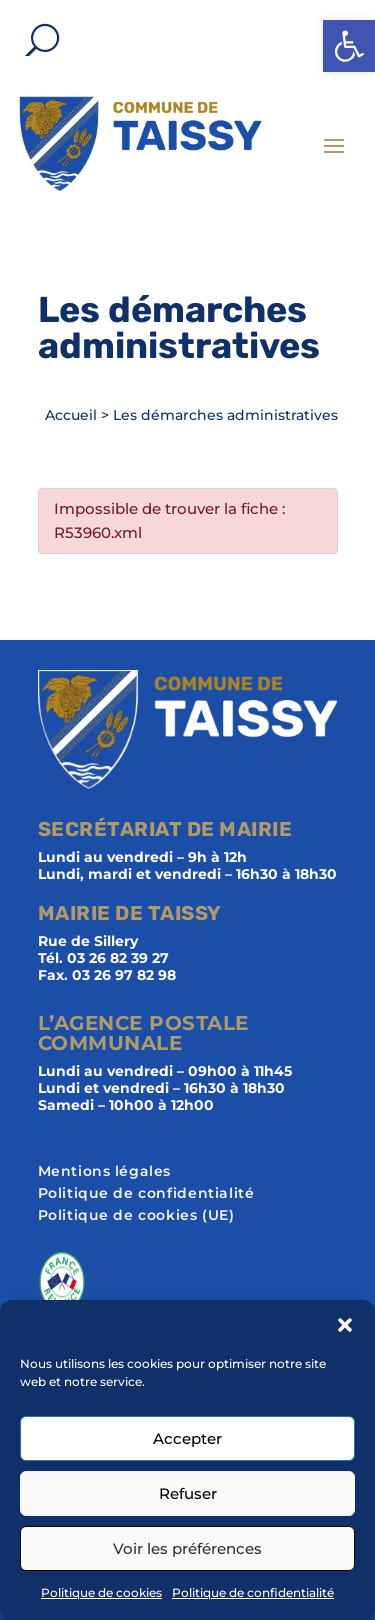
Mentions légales (105, 1172)
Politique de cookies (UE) (136, 1216)
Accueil (71, 415)
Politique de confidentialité (253, 1592)
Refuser (188, 1493)
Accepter (187, 1438)
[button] (349, 46)
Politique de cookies (101, 1592)
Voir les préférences (187, 1548)
